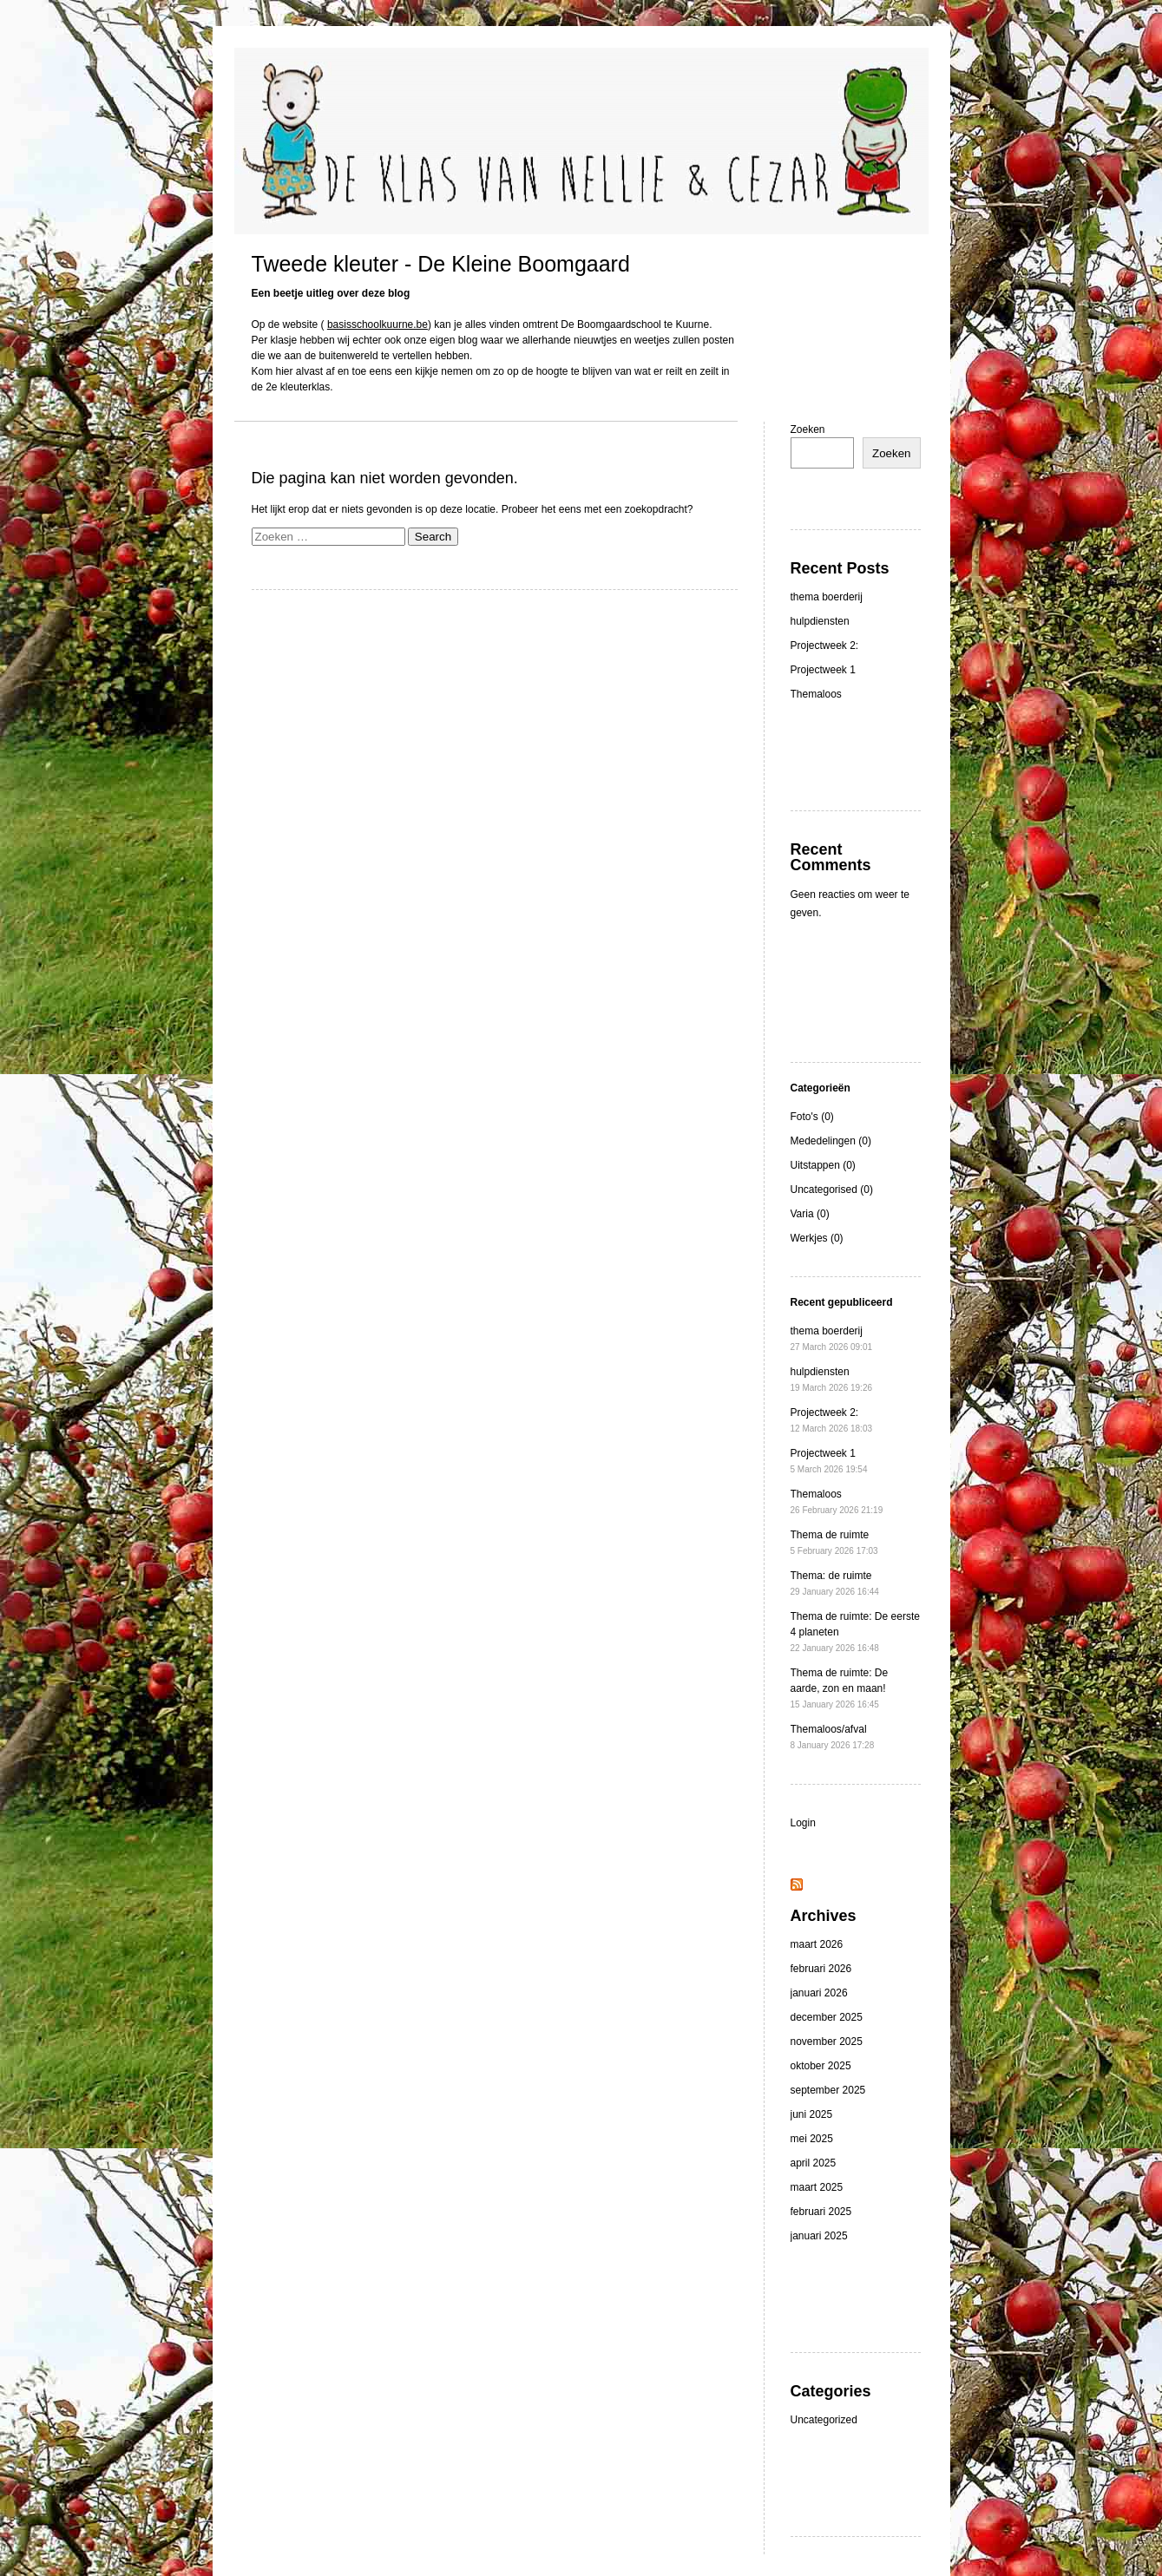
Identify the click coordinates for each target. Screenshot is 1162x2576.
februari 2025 (821, 2212)
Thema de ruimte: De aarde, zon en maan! (840, 1688)
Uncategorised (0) (832, 1189)
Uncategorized (824, 2420)
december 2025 (827, 2017)
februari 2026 (821, 1969)
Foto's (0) (812, 1117)
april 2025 (814, 2163)
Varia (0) (810, 1214)
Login (803, 1823)
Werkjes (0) (817, 1238)
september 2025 (828, 2090)
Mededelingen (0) (831, 1141)
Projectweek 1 (823, 670)
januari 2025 (819, 2236)
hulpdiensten (820, 621)
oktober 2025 (821, 2066)
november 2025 (827, 2041)
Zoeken (808, 429)
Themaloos (816, 694)
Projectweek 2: (825, 645)
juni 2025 (812, 2114)
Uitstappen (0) (823, 1165)
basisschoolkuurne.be (377, 324)
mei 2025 (812, 2139)
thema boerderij (827, 597)
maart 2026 (817, 1944)
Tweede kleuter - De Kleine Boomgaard (441, 264)
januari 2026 (819, 1993)
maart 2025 (817, 2187)
